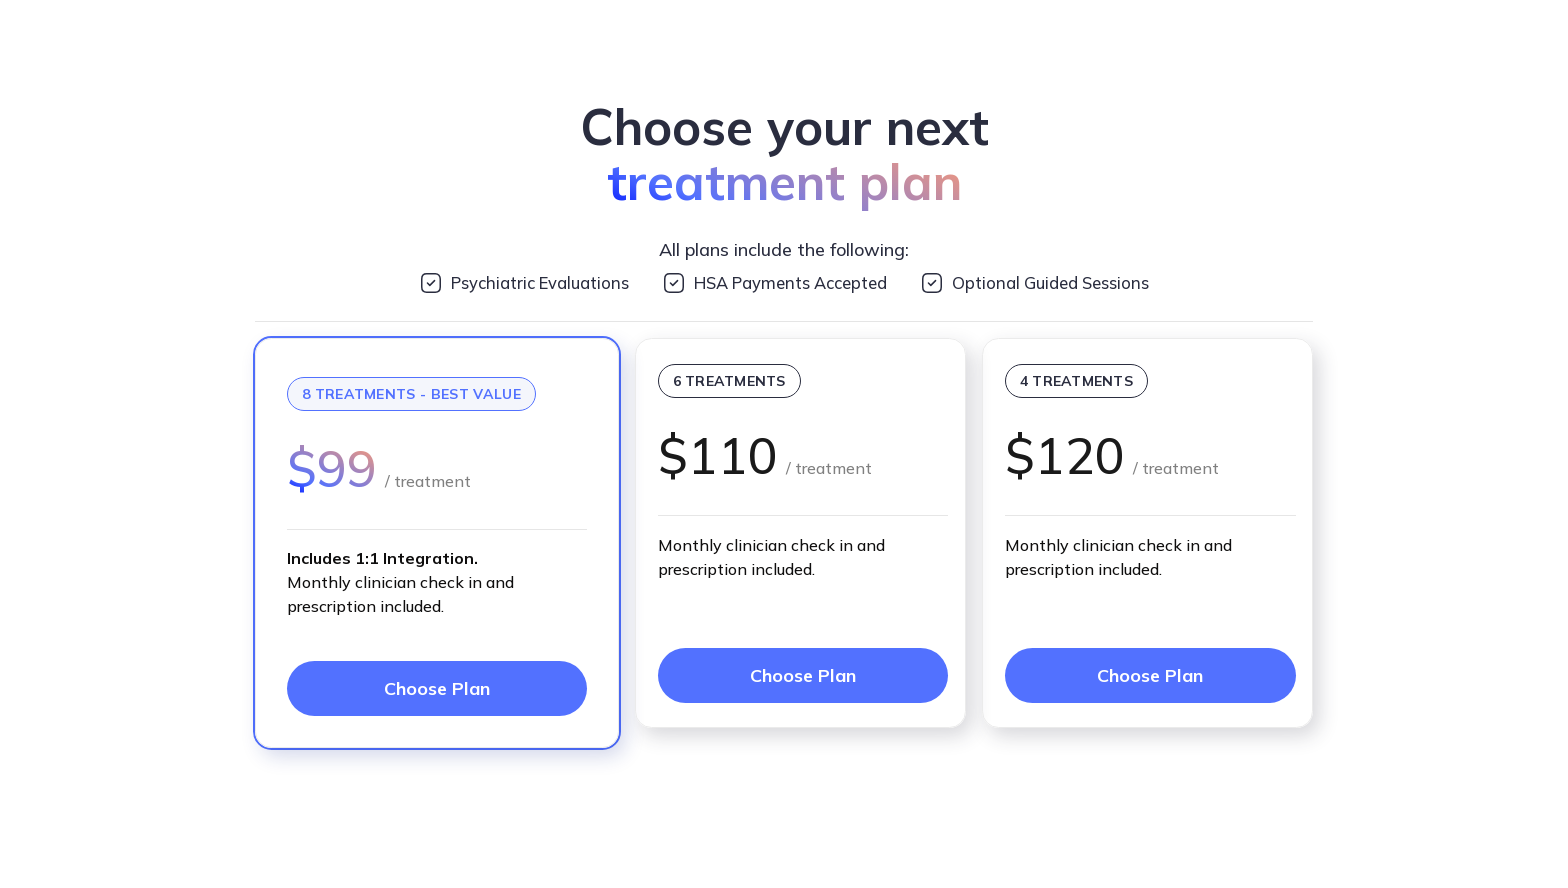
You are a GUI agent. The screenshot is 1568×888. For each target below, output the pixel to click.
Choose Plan (437, 688)
